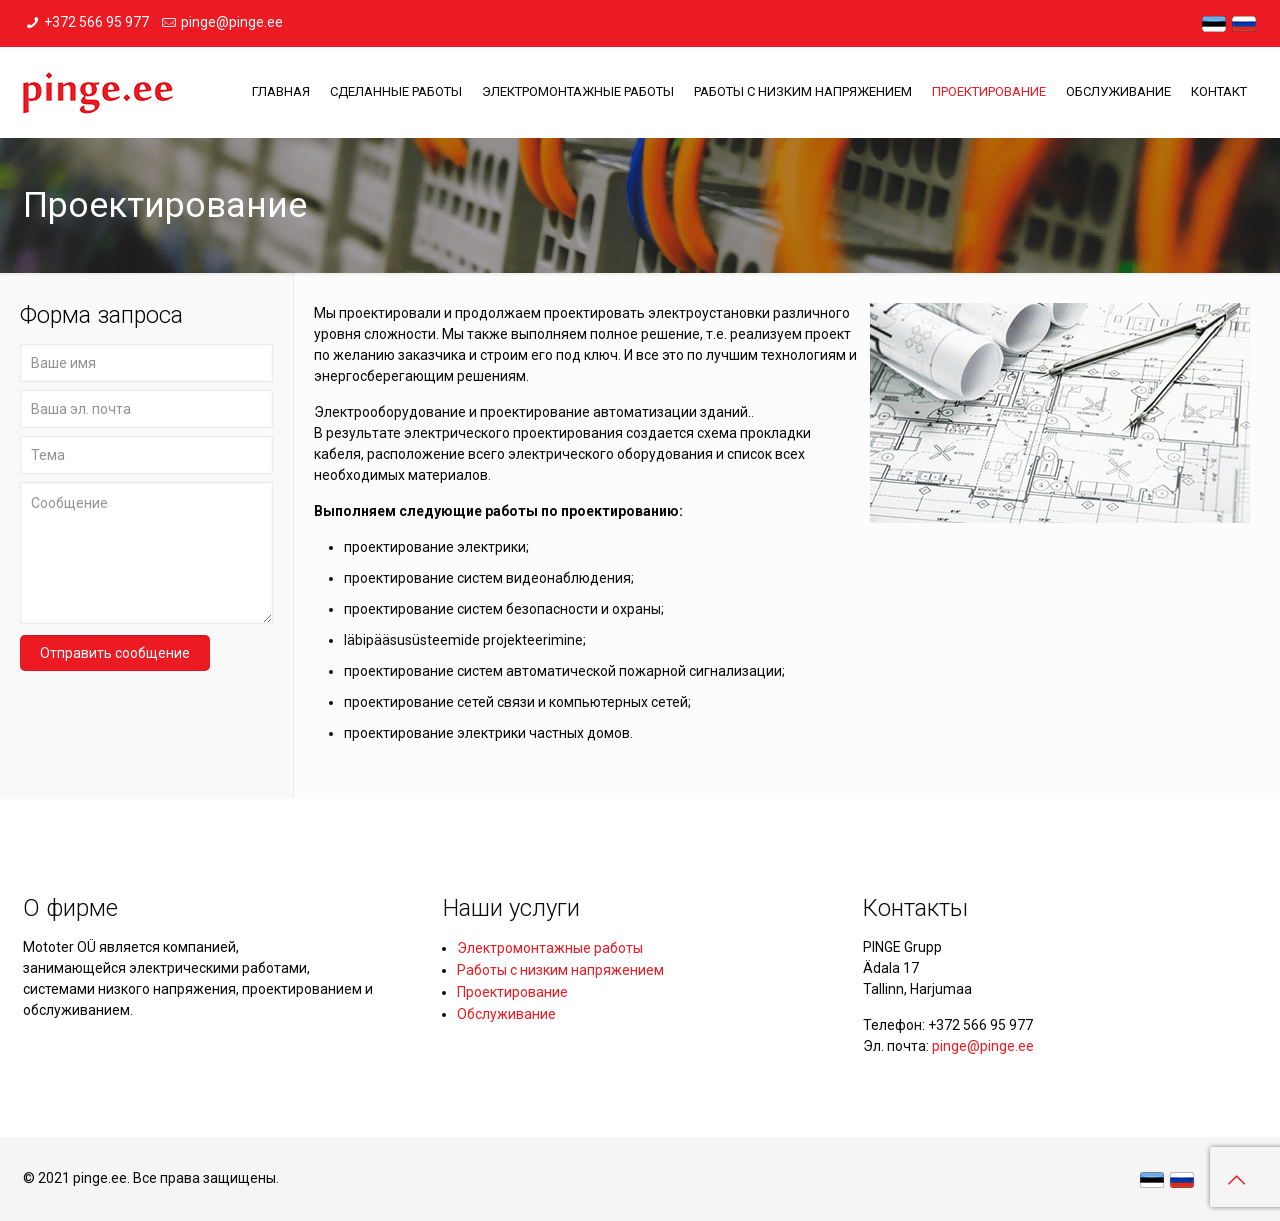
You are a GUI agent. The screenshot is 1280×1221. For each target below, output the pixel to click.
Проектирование (512, 992)
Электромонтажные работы (550, 948)
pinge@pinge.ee (232, 22)
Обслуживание (506, 1014)
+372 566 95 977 (96, 22)
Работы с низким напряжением (560, 970)
